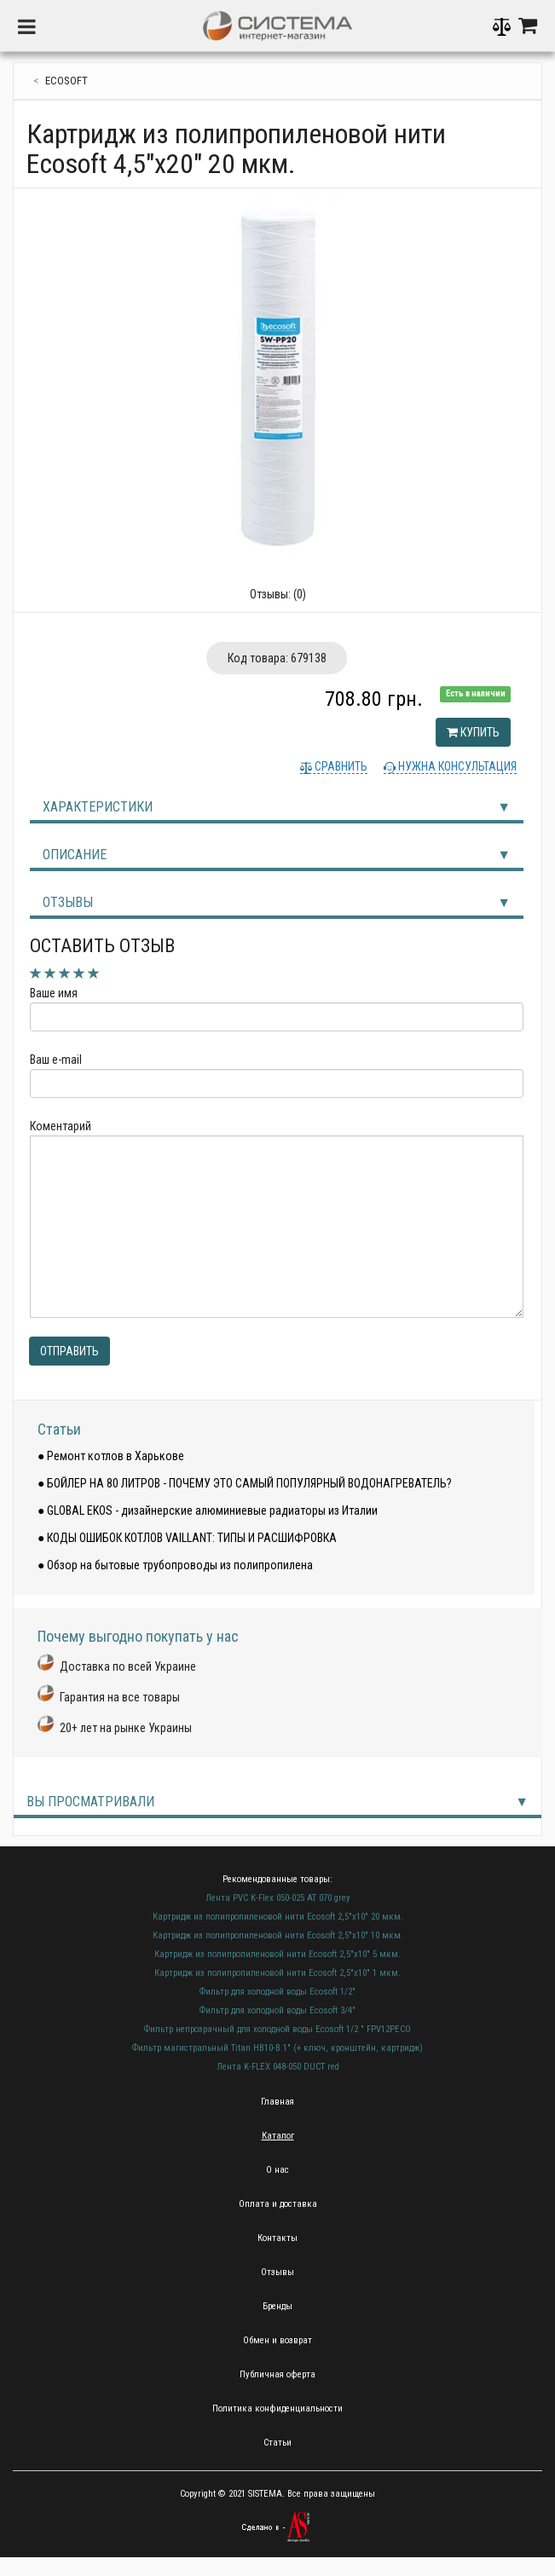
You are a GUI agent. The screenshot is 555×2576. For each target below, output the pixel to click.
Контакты (277, 2238)
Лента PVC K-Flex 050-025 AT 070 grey (277, 1897)
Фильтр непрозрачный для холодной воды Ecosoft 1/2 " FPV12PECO (277, 2029)
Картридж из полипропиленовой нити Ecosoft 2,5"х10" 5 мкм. (277, 1954)
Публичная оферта (277, 2374)
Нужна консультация (456, 766)
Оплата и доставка (278, 2203)
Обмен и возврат (277, 2340)
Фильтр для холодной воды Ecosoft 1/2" (277, 1991)
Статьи (59, 1429)
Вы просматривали (90, 1801)
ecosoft (66, 80)
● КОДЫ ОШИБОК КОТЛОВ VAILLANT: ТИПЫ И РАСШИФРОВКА (187, 1538)
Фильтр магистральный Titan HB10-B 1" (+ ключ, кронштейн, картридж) (277, 2047)
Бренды (277, 2306)
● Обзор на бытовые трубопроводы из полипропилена (175, 1565)
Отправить (69, 1351)
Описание (75, 854)
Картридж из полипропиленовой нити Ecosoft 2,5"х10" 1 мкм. (277, 1972)
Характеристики (98, 807)
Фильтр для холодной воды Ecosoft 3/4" (277, 2010)
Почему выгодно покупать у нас (138, 1636)
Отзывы (68, 902)
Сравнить (339, 766)
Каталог (278, 2135)
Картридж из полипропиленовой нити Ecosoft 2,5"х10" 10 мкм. (278, 1935)
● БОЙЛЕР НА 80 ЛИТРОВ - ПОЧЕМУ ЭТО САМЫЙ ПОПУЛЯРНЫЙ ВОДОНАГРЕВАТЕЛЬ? (245, 1483)
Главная (277, 2101)
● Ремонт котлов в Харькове (111, 1456)
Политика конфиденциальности (277, 2408)
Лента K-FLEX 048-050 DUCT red (278, 2066)
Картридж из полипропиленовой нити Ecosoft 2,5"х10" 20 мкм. (278, 1916)
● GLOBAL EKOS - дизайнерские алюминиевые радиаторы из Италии (208, 1510)
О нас (277, 2169)
